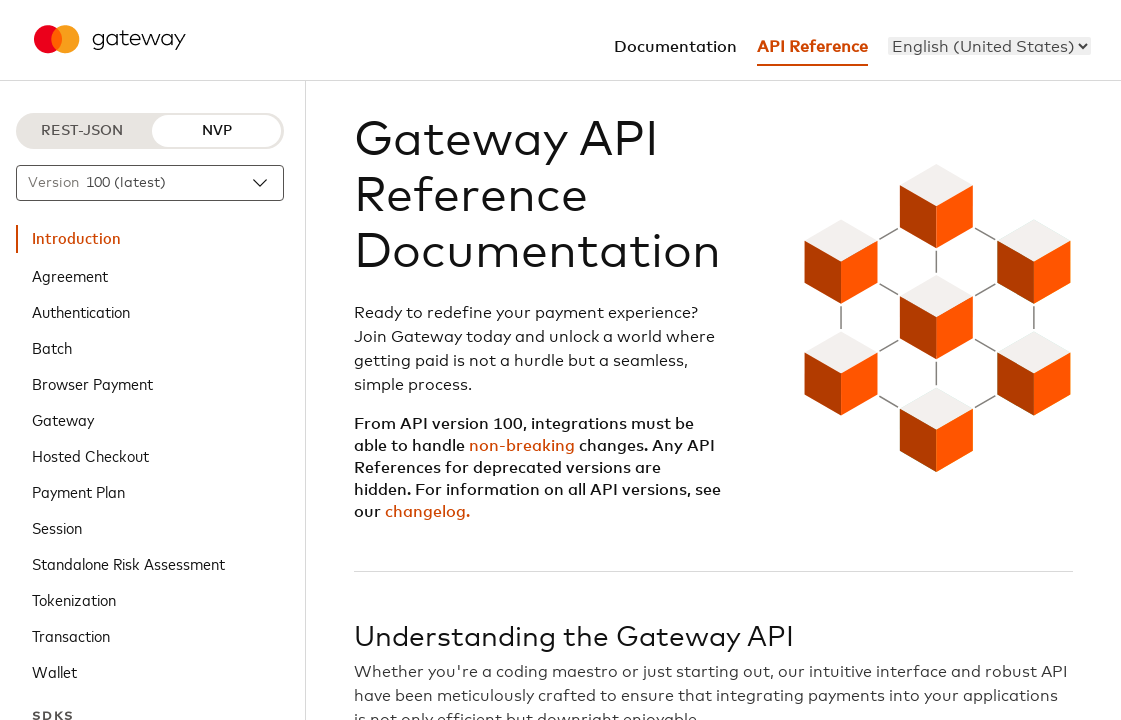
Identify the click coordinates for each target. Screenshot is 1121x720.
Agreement (70, 275)
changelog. (427, 512)
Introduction (76, 239)
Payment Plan (78, 491)
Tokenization (74, 599)
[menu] (989, 46)
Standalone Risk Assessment (128, 563)
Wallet (54, 671)
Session (57, 527)
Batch (52, 347)
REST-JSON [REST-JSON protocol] (82, 131)
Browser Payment (92, 383)
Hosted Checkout (90, 455)
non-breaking (522, 446)
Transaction (71, 635)
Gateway (63, 419)
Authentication (81, 311)
